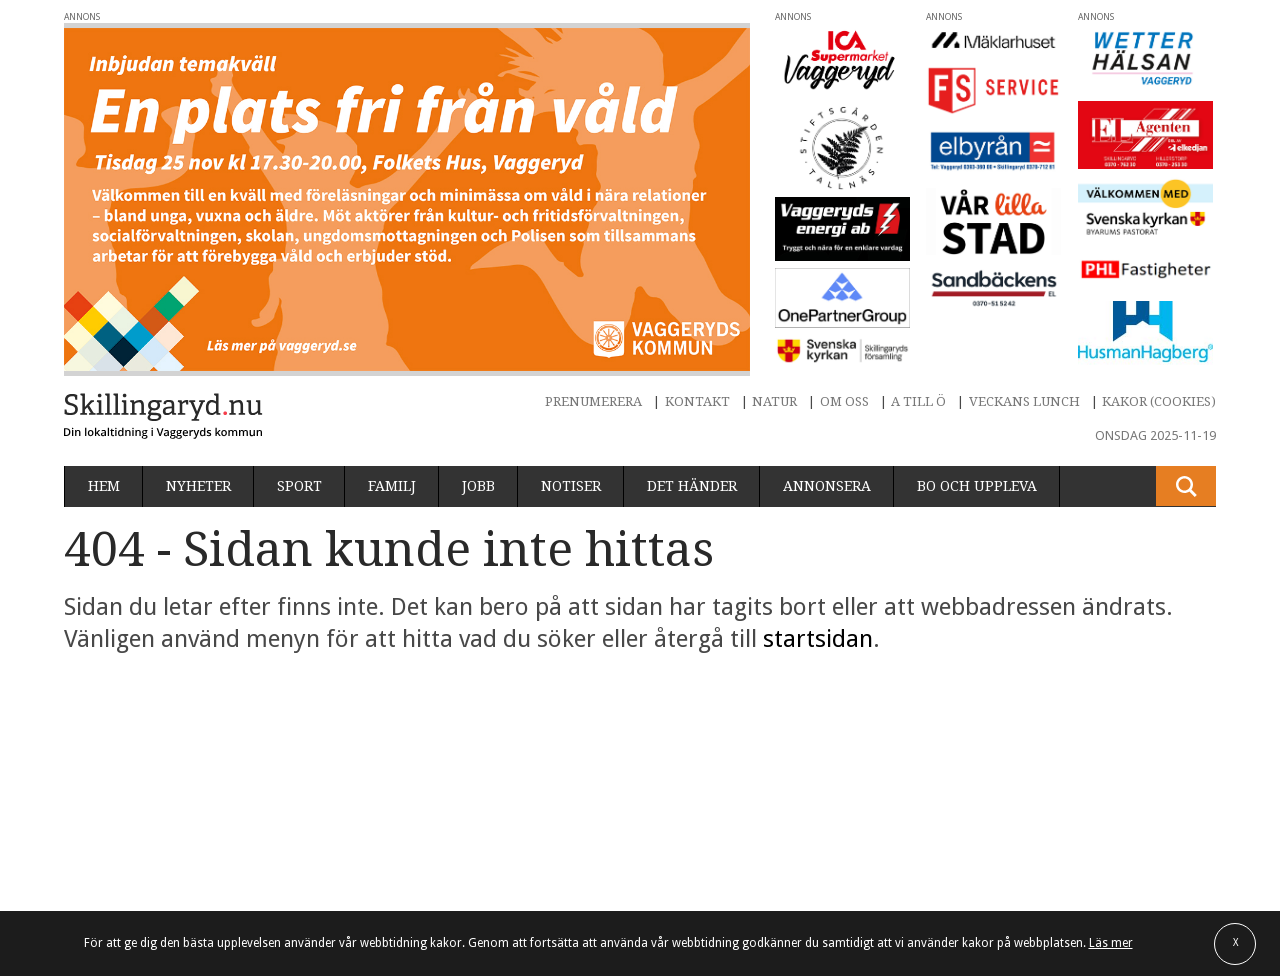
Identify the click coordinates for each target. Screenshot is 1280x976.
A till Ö (918, 401)
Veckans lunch (1024, 401)
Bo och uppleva (977, 486)
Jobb (478, 486)
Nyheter (198, 486)
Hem (104, 486)
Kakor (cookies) (1159, 401)
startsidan (818, 639)
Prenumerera (593, 401)
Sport (299, 486)
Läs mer (1111, 943)
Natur (774, 401)
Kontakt (697, 401)
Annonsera (827, 486)
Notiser (571, 486)
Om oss (844, 401)
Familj (392, 486)
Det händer (692, 486)
